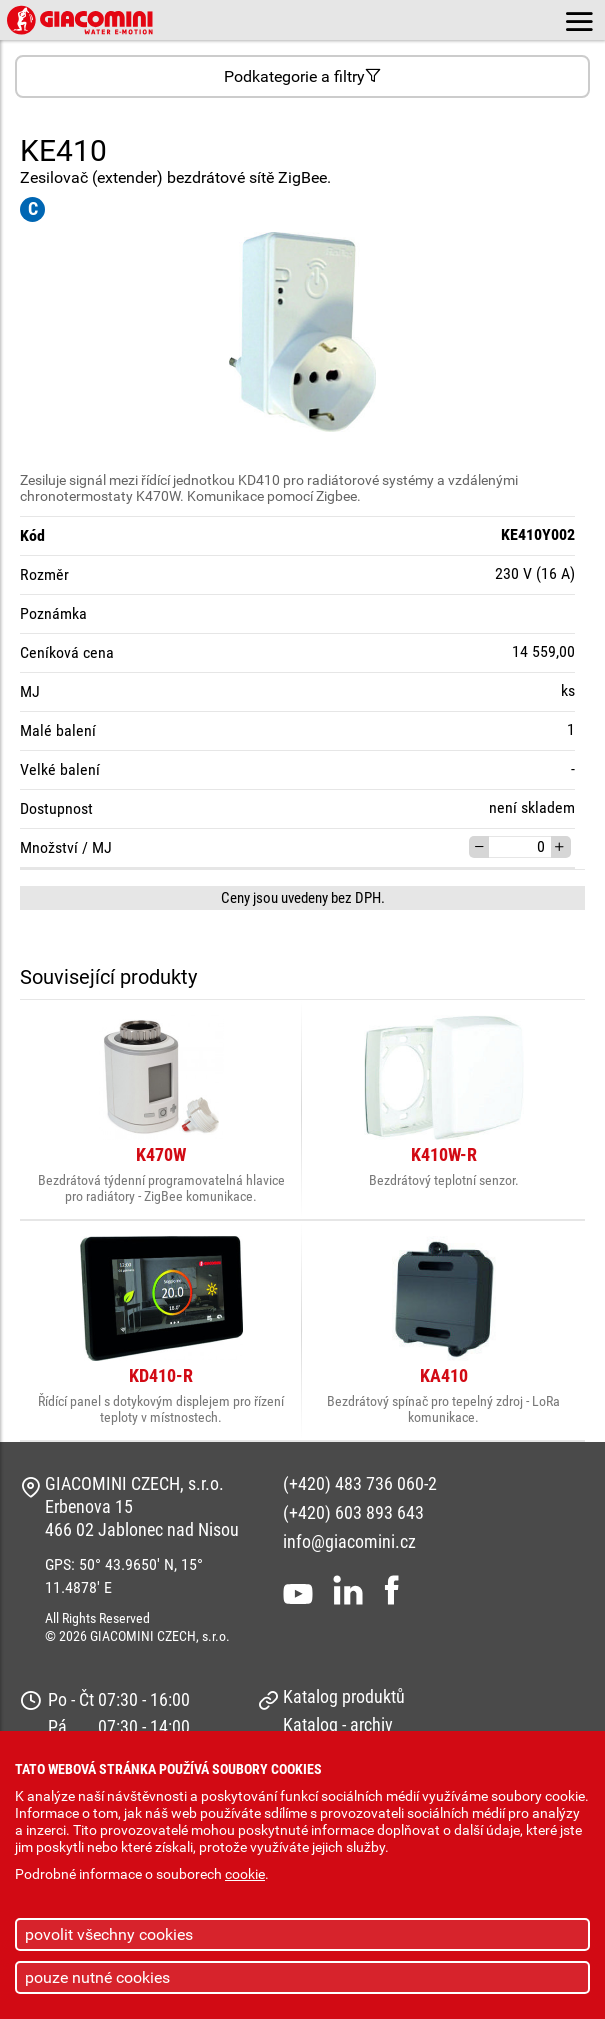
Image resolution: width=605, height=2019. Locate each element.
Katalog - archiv (338, 1724)
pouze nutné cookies (97, 1977)
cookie (245, 1874)
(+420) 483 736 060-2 (360, 1483)
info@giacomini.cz (349, 1541)
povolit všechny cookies (109, 1934)
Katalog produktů (344, 1696)
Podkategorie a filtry (302, 76)
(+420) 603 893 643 (353, 1512)
